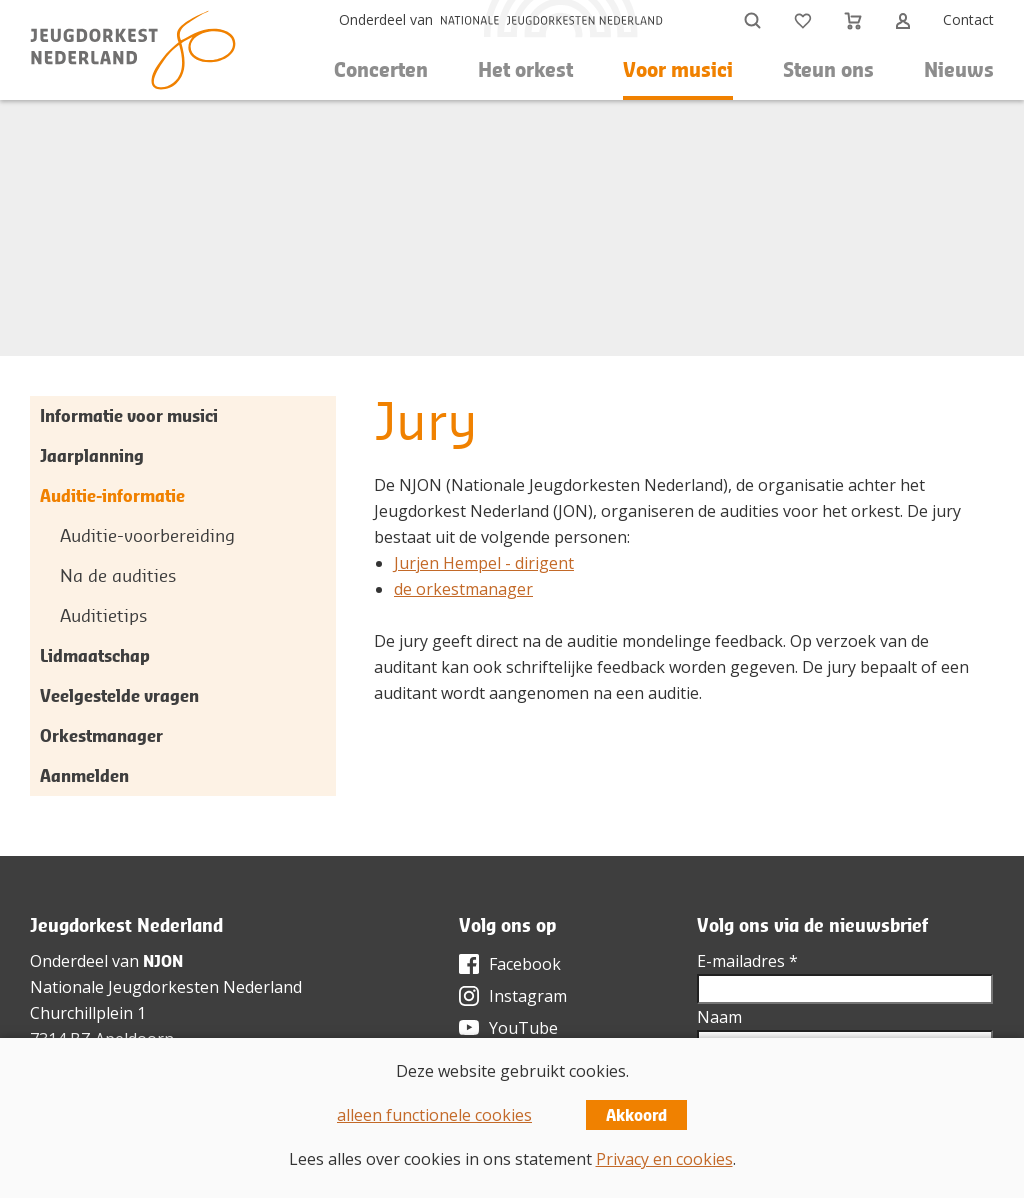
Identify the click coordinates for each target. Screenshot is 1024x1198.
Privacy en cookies (664, 1159)
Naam (719, 1017)
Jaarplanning (92, 455)
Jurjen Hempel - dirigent (484, 563)
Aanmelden (84, 775)
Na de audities (118, 575)
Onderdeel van (386, 19)
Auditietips (103, 615)
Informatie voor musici (129, 415)
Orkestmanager (101, 735)
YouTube (523, 1028)
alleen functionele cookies (434, 1115)
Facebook (525, 964)
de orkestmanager (463, 589)
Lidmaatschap (95, 655)
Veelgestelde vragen (119, 695)
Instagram (528, 996)
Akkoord (636, 1115)
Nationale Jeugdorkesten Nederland (166, 987)
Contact (968, 19)
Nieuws (959, 69)
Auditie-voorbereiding (147, 535)
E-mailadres (747, 961)
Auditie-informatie (112, 495)
